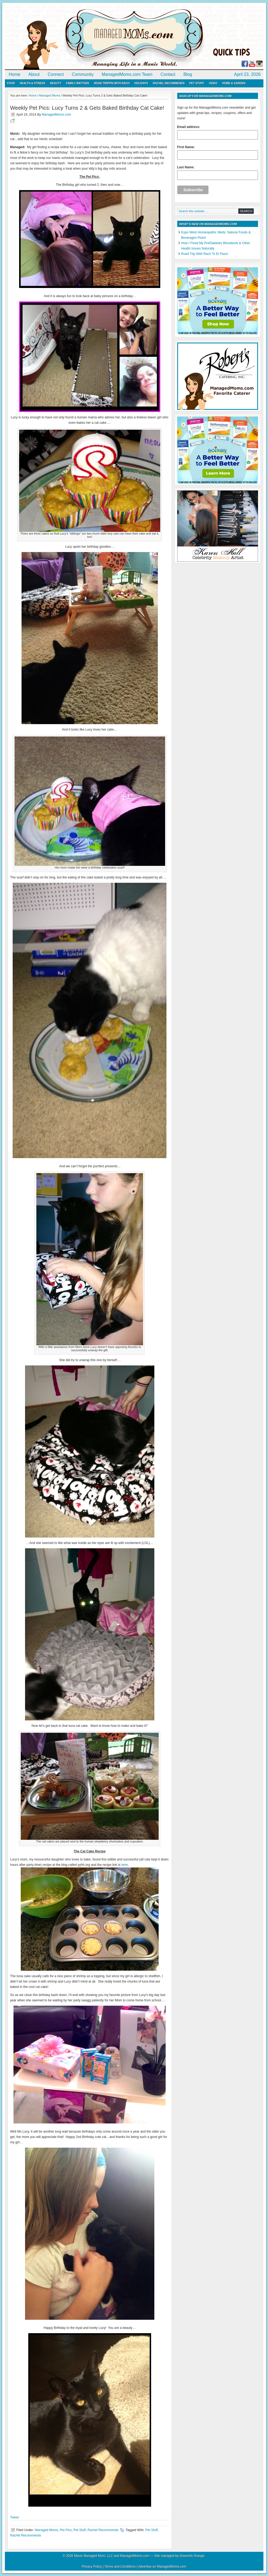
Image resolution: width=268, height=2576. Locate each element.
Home (14, 74)
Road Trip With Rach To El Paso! (204, 254)
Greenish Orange (192, 2556)
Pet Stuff (196, 83)
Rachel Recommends (169, 83)
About (34, 74)
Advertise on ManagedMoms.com (162, 2566)
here (124, 1865)
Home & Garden (233, 83)
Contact (168, 74)
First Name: (217, 152)
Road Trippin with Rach (112, 83)
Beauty (55, 83)
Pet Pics (66, 2530)
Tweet (14, 2517)
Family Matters (77, 83)
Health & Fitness (32, 83)
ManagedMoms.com (67, 37)
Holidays (141, 83)
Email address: (217, 132)
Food (11, 83)
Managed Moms (46, 2530)
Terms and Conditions (120, 2566)
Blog (187, 74)
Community (83, 74)
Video (213, 83)
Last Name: (217, 172)
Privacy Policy (92, 2566)
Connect (56, 74)
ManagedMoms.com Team (127, 74)
